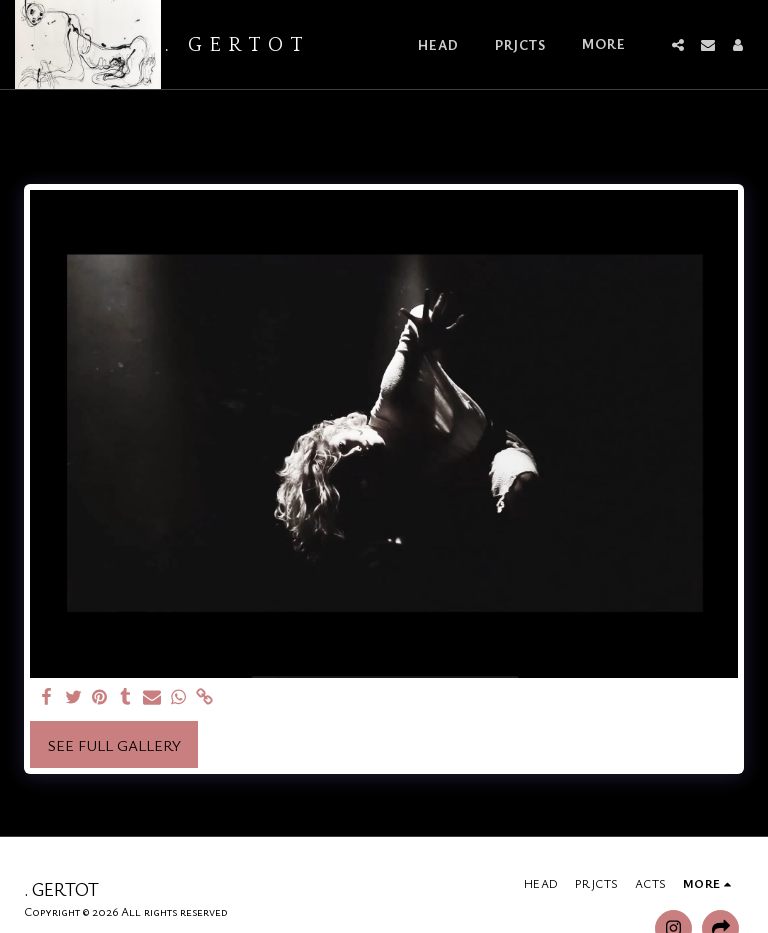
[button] (678, 45)
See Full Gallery (114, 745)
